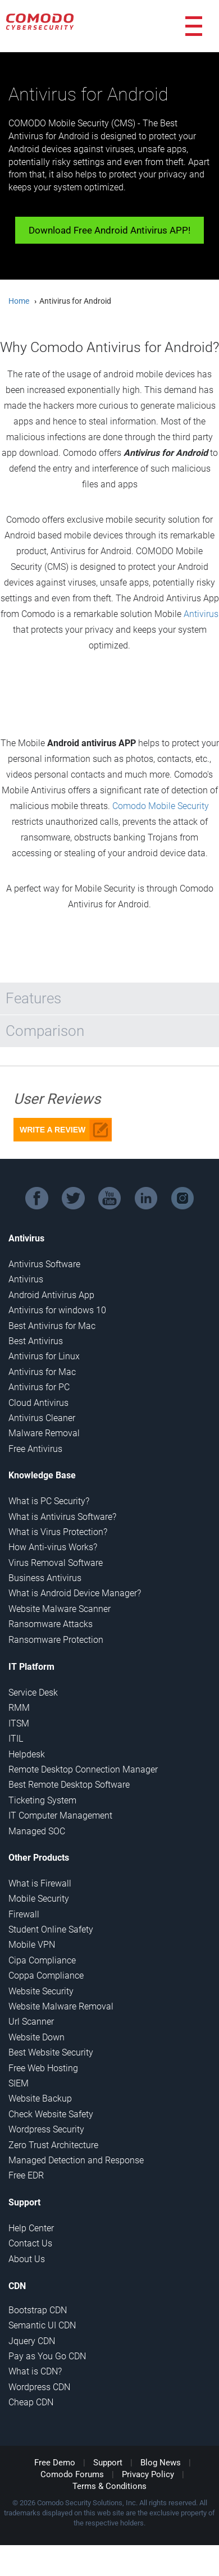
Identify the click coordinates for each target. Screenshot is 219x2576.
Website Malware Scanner (59, 1609)
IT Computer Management (60, 1815)
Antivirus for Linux (44, 1356)
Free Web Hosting (43, 2068)
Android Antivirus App (51, 1295)
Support (107, 2463)
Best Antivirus (35, 1341)
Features (33, 998)
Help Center (31, 2228)
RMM (19, 1707)
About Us (26, 2259)
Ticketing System (42, 1800)
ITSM (18, 1723)
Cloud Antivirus (38, 1402)
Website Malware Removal (60, 2006)
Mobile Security (38, 1898)
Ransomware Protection (55, 1639)
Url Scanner (31, 2021)
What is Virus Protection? (57, 1532)
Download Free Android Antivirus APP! (109, 230)
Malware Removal (44, 1433)
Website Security (41, 1991)
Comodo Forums (72, 2474)
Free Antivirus (35, 1449)
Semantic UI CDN (42, 2325)
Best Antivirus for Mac (51, 1326)
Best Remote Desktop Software (69, 1784)
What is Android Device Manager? (74, 1593)
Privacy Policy (148, 2474)
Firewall (23, 1914)
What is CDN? (35, 2371)
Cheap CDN (30, 2402)
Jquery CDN (31, 2341)
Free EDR (26, 2175)
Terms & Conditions (109, 2486)
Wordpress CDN (39, 2387)
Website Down (36, 2037)
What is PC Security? (48, 1501)
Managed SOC (36, 1831)
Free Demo (54, 2463)
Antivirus (201, 614)
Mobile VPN (31, 1944)
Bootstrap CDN (37, 2310)
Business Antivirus (44, 1578)
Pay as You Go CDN (47, 2356)
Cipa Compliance (42, 1960)
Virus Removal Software (55, 1563)
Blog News (160, 2463)
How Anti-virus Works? (52, 1547)
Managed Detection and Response (76, 2160)
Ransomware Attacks (50, 1624)
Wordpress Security (46, 2129)
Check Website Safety (50, 2114)
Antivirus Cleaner (41, 1418)
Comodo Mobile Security (160, 806)
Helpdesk (26, 1754)
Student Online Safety (50, 1929)
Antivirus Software (44, 1264)
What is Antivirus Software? (62, 1516)
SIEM (18, 2083)
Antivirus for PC (39, 1387)
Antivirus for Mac (42, 1372)
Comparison (45, 1030)
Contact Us (30, 2243)
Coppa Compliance (46, 1975)
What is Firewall (39, 1883)
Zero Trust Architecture (53, 2145)
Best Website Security (50, 2052)
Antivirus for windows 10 (57, 1310)
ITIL (15, 1738)
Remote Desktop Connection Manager (83, 1769)
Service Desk (33, 1692)
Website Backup (40, 2098)
